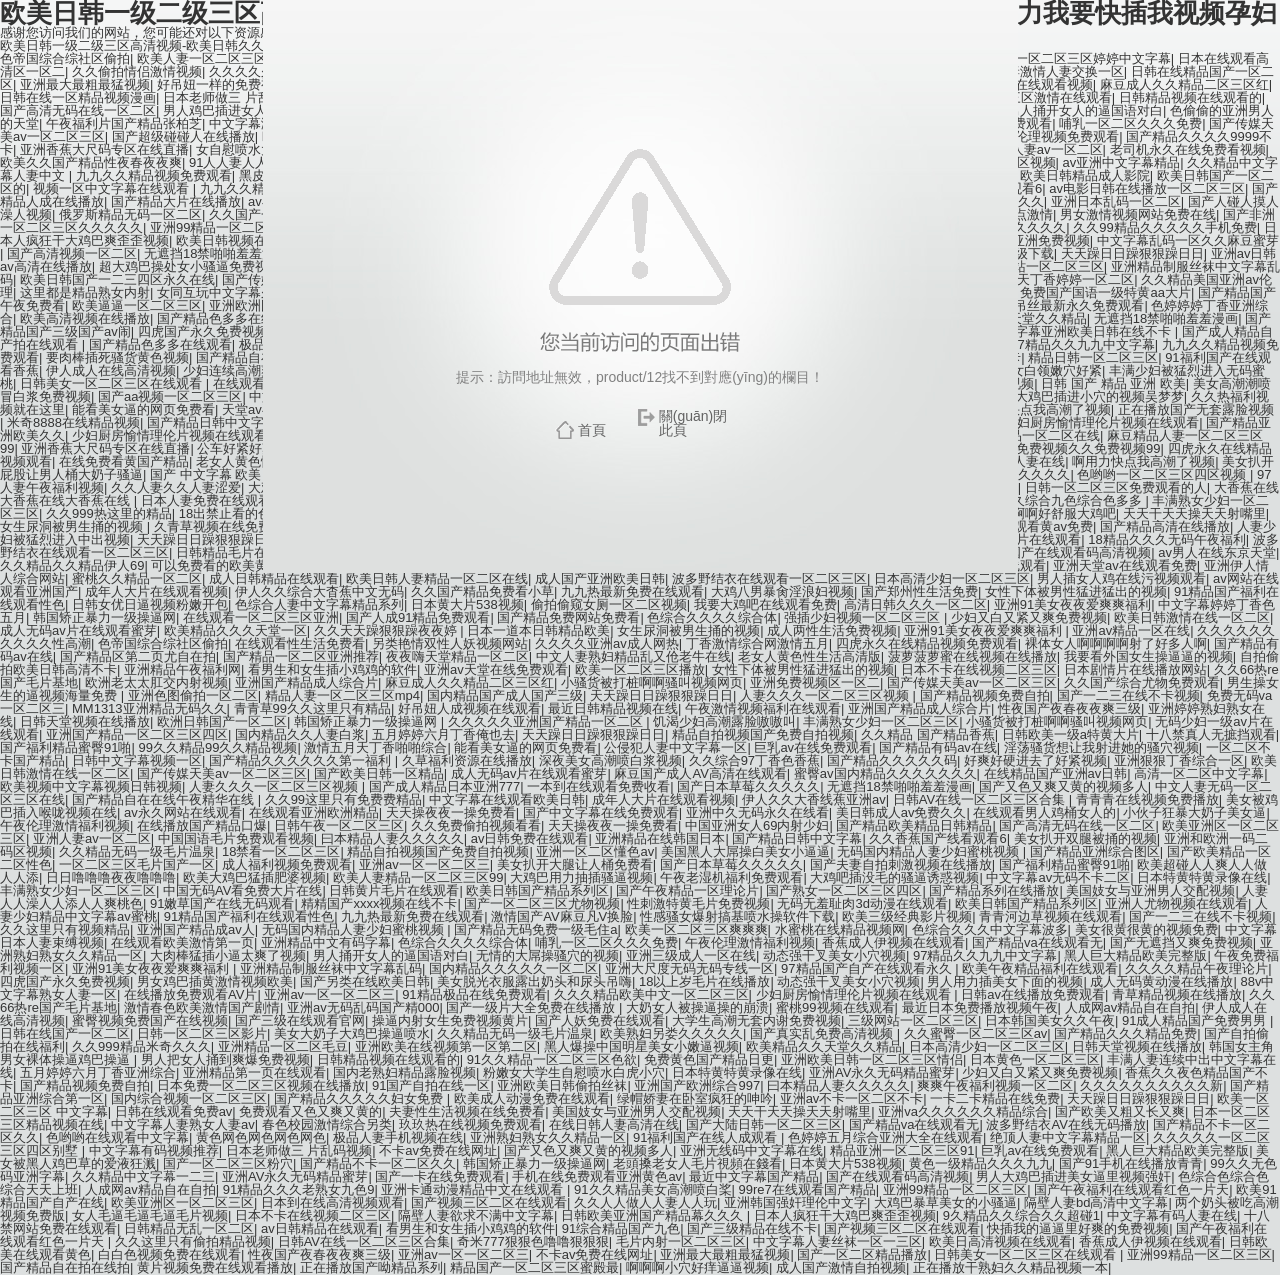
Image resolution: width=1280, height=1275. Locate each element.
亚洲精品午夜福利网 (182, 669)
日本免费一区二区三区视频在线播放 (261, 1085)
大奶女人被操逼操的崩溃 (697, 1007)
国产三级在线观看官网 (300, 1020)
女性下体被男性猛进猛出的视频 (1076, 591)
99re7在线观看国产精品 (807, 1189)
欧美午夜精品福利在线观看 (1040, 968)
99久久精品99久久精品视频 (217, 747)
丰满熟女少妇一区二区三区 (881, 721)
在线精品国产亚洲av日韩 (1056, 773)
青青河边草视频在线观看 (1050, 916)
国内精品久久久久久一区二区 (513, 968)
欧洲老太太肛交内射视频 (156, 682)
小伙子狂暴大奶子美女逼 (1194, 812)
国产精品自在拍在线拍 (65, 1267)
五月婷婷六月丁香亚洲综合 (98, 1072)
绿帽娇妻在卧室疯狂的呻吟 (695, 1098)
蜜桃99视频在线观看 (835, 1007)
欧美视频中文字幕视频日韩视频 (91, 786)
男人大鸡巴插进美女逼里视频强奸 (1073, 1176)
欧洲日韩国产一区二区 (222, 721)
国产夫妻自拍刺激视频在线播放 (901, 864)
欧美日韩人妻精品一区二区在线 (437, 578)
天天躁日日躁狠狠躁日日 (661, 695)
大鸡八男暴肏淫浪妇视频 (782, 591)
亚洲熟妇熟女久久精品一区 (548, 1137)
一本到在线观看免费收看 (598, 786)
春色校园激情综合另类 (327, 1124)
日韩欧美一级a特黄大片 (1070, 734)
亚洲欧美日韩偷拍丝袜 (562, 1085)
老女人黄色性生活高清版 (809, 656)
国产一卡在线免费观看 (440, 1176)
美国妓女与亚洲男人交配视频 (1150, 890)
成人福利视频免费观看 (287, 864)
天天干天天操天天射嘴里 (799, 1111)
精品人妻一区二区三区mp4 (342, 695)
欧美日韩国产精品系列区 (537, 890)
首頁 (592, 430)
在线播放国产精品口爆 (202, 825)
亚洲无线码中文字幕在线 (751, 1150)
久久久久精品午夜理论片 (1196, 968)
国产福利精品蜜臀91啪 (65, 747)
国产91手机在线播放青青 (1131, 1163)
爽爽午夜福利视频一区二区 (995, 1085)
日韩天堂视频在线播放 (85, 721)
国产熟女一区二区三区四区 (844, 890)
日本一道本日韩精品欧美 (538, 630)
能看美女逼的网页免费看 (525, 747)
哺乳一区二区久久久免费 (606, 942)
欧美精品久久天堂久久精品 (824, 1046)
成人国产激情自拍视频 (841, 1267)
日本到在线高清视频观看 (332, 1202)
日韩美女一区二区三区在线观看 (1027, 1254)
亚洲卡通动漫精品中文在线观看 (474, 1189)
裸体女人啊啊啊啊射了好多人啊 (1116, 643)
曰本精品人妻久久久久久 (392, 838)
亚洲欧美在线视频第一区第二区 (446, 1046)
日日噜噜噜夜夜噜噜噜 (111, 877)
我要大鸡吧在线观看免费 (765, 604)
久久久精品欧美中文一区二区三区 (651, 994)
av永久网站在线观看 (183, 812)
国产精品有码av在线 (938, 747)
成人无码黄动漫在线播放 (1161, 981)
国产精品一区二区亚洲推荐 (301, 656)
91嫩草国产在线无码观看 (222, 903)
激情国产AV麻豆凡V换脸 (562, 916)
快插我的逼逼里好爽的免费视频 (1078, 1228)
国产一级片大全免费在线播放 (532, 1007)
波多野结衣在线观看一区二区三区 (769, 578)
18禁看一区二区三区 (281, 851)
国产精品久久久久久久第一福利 (302, 760)
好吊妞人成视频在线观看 (469, 708)
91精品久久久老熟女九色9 (299, 1189)
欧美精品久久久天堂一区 (235, 630)
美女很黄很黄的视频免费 (1146, 929)
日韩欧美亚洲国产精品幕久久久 (654, 1215)
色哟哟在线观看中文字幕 (117, 1137)
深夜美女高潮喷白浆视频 (610, 760)
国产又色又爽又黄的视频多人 (1063, 786)
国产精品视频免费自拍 (985, 695)
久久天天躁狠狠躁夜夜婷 (387, 630)
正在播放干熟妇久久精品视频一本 (1010, 1267)
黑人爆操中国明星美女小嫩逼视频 (641, 1046)
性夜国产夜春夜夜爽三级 (1069, 708)
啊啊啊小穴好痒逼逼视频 (697, 1267)
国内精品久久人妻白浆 (300, 734)
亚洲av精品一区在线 (1131, 630)
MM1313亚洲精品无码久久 (149, 708)
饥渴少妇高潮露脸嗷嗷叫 (724, 721)
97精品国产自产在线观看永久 (868, 968)
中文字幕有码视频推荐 (154, 1150)
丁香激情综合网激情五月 (757, 643)
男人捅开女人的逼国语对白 (391, 955)
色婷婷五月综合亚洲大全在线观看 (885, 1137)
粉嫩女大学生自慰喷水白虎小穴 (574, 1072)
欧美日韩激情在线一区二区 (1192, 617)
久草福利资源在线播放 (467, 760)
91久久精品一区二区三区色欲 (552, 1059)
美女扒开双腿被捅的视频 (1085, 838)
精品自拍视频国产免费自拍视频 (763, 734)
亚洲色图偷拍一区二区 (193, 695)
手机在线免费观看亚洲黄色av (597, 1176)
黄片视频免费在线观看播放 (215, 1267)
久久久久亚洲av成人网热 (607, 643)
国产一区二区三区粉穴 (228, 1163)
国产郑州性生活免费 (919, 591)
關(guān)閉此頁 (693, 423)
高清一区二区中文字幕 (1199, 773)
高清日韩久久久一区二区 (915, 604)
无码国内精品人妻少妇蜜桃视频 (930, 851)
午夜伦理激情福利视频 (65, 825)
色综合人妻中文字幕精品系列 (319, 604)
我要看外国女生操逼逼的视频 (1148, 656)
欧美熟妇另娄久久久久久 (671, 1033)
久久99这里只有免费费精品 (343, 799)
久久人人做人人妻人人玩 (645, 1202)
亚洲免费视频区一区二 (815, 682)
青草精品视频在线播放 (1177, 994)
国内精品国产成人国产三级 (505, 695)
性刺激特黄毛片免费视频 (698, 903)
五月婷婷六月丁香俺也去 (443, 734)
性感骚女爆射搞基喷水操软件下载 (737, 916)
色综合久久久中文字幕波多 (990, 929)
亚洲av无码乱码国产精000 (363, 1007)
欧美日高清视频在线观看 (1000, 1241)
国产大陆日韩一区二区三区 (764, 1124)
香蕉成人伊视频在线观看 (893, 942)
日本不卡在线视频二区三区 (979, 669)
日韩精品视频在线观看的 (388, 1059)
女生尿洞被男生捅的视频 (688, 630)
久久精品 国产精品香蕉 (928, 734)
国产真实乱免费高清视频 (823, 1033)
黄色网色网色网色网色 (261, 1137)
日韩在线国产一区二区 (65, 1033)
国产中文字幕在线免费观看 (601, 812)
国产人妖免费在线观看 (600, 1020)
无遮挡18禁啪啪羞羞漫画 (899, 786)
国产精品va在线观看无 (1037, 942)
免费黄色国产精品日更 (709, 1059)
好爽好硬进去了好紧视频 (1035, 760)
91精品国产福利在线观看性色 (249, 916)
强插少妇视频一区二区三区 (864, 617)
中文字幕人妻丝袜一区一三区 (837, 1241)
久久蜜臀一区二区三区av (976, 1033)
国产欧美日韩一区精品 (379, 773)
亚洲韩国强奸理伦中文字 (795, 1202)
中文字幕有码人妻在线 (1172, 1215)
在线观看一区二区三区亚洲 (261, 617)
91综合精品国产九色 (621, 1228)
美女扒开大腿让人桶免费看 (575, 864)
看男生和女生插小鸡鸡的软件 (332, 669)
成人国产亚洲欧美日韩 (600, 578)
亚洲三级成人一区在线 (691, 955)
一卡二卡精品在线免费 (995, 1098)
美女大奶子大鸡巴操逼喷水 (352, 1033)
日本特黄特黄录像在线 (1202, 877)
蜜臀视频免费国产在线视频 (150, 1020)
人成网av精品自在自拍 (1130, 1007)
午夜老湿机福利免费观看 (731, 877)
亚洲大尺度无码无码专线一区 (689, 968)
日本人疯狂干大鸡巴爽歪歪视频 (845, 1215)
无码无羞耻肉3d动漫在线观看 (862, 903)
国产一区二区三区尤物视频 (542, 903)
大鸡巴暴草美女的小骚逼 (945, 1202)
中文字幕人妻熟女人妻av (183, 1124)
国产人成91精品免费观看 (418, 617)
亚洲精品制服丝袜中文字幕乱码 (331, 968)
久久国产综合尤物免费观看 (1142, 682)
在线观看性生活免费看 (300, 643)
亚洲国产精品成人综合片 (306, 682)
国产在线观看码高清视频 (897, 1176)
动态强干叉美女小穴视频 (834, 955)
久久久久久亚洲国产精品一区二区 (547, 721)
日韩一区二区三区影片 (202, 1033)
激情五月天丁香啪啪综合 (375, 747)
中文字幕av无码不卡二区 (1058, 877)
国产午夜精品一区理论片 (687, 890)
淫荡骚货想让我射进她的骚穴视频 (1101, 747)
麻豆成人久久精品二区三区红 (469, 682)
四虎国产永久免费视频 (65, 981)
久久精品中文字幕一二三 (143, 1176)
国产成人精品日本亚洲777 (445, 786)
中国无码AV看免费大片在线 (242, 890)
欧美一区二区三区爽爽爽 (696, 929)
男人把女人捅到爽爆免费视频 (225, 1059)
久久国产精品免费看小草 (482, 591)
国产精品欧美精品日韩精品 (914, 825)
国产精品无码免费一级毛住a (535, 929)
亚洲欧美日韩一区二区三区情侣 (872, 1059)
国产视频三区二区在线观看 (489, 1202)
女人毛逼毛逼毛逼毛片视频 (150, 1215)
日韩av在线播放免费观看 (1033, 994)
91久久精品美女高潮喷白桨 (652, 1189)
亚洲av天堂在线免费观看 (496, 669)
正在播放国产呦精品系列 (371, 1267)
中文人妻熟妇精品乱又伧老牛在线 (633, 656)
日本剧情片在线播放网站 (1135, 669)
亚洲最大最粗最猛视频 (725, 1254)
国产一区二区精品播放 (862, 1254)
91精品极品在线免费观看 (474, 994)
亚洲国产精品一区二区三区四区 (137, 734)
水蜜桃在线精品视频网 (840, 929)
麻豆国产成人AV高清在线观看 (700, 773)
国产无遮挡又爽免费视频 (1181, 942)
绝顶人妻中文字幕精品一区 (1068, 1137)
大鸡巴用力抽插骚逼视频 (581, 877)
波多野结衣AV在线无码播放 (1065, 1124)
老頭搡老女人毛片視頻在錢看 (697, 1163)
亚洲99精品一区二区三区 (955, 1189)
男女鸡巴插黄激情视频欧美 (215, 981)
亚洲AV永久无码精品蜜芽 (882, 1072)
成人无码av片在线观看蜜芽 (78, 630)
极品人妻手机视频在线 (398, 1137)
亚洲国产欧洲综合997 (697, 1085)
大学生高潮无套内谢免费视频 (756, 1020)
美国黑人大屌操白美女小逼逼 (745, 851)
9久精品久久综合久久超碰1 (1021, 1215)
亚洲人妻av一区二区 (92, 838)
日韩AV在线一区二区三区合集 (981, 799)
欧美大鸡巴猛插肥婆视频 (254, 877)
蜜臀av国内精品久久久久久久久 (885, 773)
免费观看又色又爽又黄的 (310, 1111)
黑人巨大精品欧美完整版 (1135, 955)
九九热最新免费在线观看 (632, 591)
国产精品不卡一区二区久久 (378, 1163)
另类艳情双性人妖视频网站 (450, 643)
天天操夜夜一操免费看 (451, 812)
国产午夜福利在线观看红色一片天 (1131, 1189)
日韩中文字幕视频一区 (137, 760)
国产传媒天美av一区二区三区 (972, 682)
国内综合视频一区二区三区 (189, 1098)
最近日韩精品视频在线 (613, 708)
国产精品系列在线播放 (994, 890)
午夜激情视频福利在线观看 (763, 708)
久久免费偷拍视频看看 (476, 825)
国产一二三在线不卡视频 (1128, 695)
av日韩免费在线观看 (530, 838)
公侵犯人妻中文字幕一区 (675, 747)
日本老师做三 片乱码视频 (299, 1150)
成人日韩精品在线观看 (274, 578)
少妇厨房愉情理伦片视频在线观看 (855, 994)
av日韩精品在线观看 (320, 1228)
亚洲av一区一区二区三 (424, 864)
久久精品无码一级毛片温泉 (137, 851)
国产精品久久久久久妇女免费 (360, 1098)
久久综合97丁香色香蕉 (754, 760)
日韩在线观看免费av (174, 1111)
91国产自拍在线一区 (431, 1085)
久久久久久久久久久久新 (1151, 1085)
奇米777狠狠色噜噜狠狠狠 (533, 1241)
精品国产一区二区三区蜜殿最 (534, 1267)
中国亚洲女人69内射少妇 (757, 825)
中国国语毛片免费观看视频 (236, 838)
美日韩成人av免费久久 (901, 812)
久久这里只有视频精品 (65, 929)
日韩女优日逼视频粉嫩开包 (150, 604)
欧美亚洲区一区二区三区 (182, 1202)
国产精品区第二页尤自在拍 (138, 656)
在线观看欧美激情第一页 (182, 942)
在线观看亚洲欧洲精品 (314, 812)
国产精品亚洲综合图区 (1095, 851)
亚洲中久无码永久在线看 (757, 812)
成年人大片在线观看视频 (156, 591)
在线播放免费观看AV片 (190, 994)
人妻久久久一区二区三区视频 (826, 695)
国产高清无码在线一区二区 (1077, 825)
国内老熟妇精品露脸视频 (404, 1072)
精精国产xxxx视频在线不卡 (379, 903)
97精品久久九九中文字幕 (985, 955)
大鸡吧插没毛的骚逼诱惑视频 (894, 877)
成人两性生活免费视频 (832, 630)
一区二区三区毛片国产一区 (137, 864)
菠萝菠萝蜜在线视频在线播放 (972, 656)
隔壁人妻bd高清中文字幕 (1096, 1202)
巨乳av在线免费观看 (813, 747)
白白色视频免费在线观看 (169, 1254)
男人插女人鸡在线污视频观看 (1121, 578)
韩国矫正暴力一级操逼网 (104, 617)
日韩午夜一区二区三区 (339, 825)
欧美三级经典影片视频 (907, 916)
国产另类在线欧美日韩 (365, 981)
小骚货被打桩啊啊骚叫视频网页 (652, 682)
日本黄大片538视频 (467, 604)
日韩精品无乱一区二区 (189, 1228)
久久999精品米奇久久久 (141, 1046)
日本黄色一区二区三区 (1035, 1059)
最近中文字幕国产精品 (754, 1176)
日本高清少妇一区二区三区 (952, 578)
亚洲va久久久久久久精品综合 (963, 1111)
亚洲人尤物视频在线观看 (1176, 903)
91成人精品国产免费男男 (1196, 1020)
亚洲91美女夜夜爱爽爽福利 (1072, 604)
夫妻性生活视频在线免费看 (467, 1111)
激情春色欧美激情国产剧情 (202, 1007)
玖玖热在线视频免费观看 (470, 1124)
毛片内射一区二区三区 (681, 1241)
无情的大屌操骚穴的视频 (547, 955)
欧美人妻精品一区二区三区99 (418, 877)
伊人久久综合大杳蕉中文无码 (319, 591)
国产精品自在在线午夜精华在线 (165, 799)
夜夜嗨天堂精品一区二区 (457, 656)
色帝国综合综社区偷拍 (163, 643)
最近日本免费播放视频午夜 (980, 1007)
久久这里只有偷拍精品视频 (193, 1241)
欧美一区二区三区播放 (640, 669)
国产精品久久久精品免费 (1125, 1033)
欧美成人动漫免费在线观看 (532, 1098)
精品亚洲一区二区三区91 (902, 1150)
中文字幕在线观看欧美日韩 (507, 799)
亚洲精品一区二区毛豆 (283, 1046)
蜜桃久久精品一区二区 (137, 578)
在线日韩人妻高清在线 (614, 1124)
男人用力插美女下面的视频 (1005, 981)
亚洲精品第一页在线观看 (254, 1072)
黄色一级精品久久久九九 (980, 1163)
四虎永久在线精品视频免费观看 (927, 643)
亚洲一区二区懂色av (595, 851)
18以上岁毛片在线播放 (704, 981)
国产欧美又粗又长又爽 (1120, 1111)
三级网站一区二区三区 (913, 1020)
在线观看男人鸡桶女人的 (1044, 812)
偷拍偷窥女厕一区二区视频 (609, 604)
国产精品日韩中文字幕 (797, 838)
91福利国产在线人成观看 (707, 1137)
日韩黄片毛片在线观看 (394, 890)
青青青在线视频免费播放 (1147, 799)
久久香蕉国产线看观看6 (937, 838)
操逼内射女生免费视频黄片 (450, 1020)
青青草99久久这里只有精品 (312, 708)
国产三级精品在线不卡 (752, 1228)
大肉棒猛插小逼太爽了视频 (228, 955)
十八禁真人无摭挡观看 (1211, 734)
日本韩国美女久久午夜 (1050, 1020)
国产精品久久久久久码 (892, 760)
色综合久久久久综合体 (712, 617)
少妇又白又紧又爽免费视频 (1029, 617)
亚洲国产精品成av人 (196, 929)
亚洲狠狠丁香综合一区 (1179, 760)
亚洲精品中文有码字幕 (326, 942)
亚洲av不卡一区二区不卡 (852, 1098)
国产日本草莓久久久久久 (748, 786)
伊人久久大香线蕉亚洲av (814, 799)
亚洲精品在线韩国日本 (660, 838)
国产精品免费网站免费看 (568, 617)
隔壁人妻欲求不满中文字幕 (476, 1215)
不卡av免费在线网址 (438, 1150)
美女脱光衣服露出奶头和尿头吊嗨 (534, 981)
